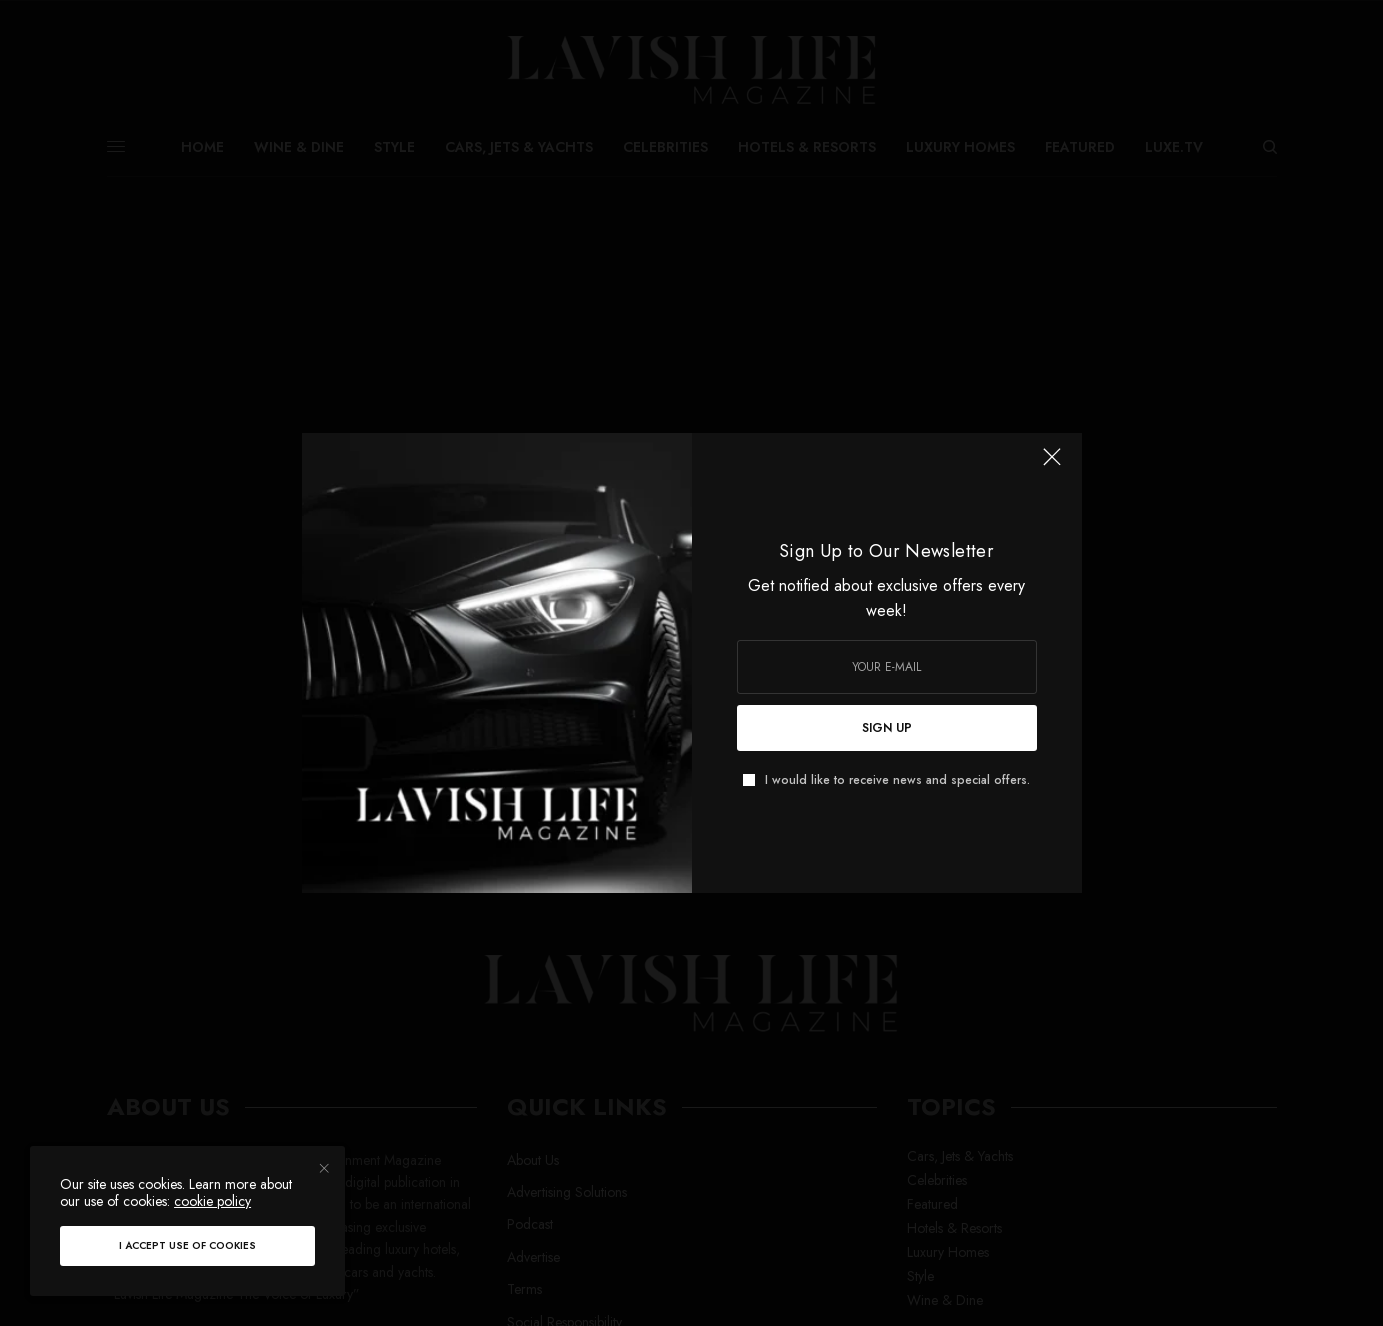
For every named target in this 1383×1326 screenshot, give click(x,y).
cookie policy (212, 1201)
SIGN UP (887, 728)
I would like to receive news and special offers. (897, 780)
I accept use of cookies (187, 1245)
